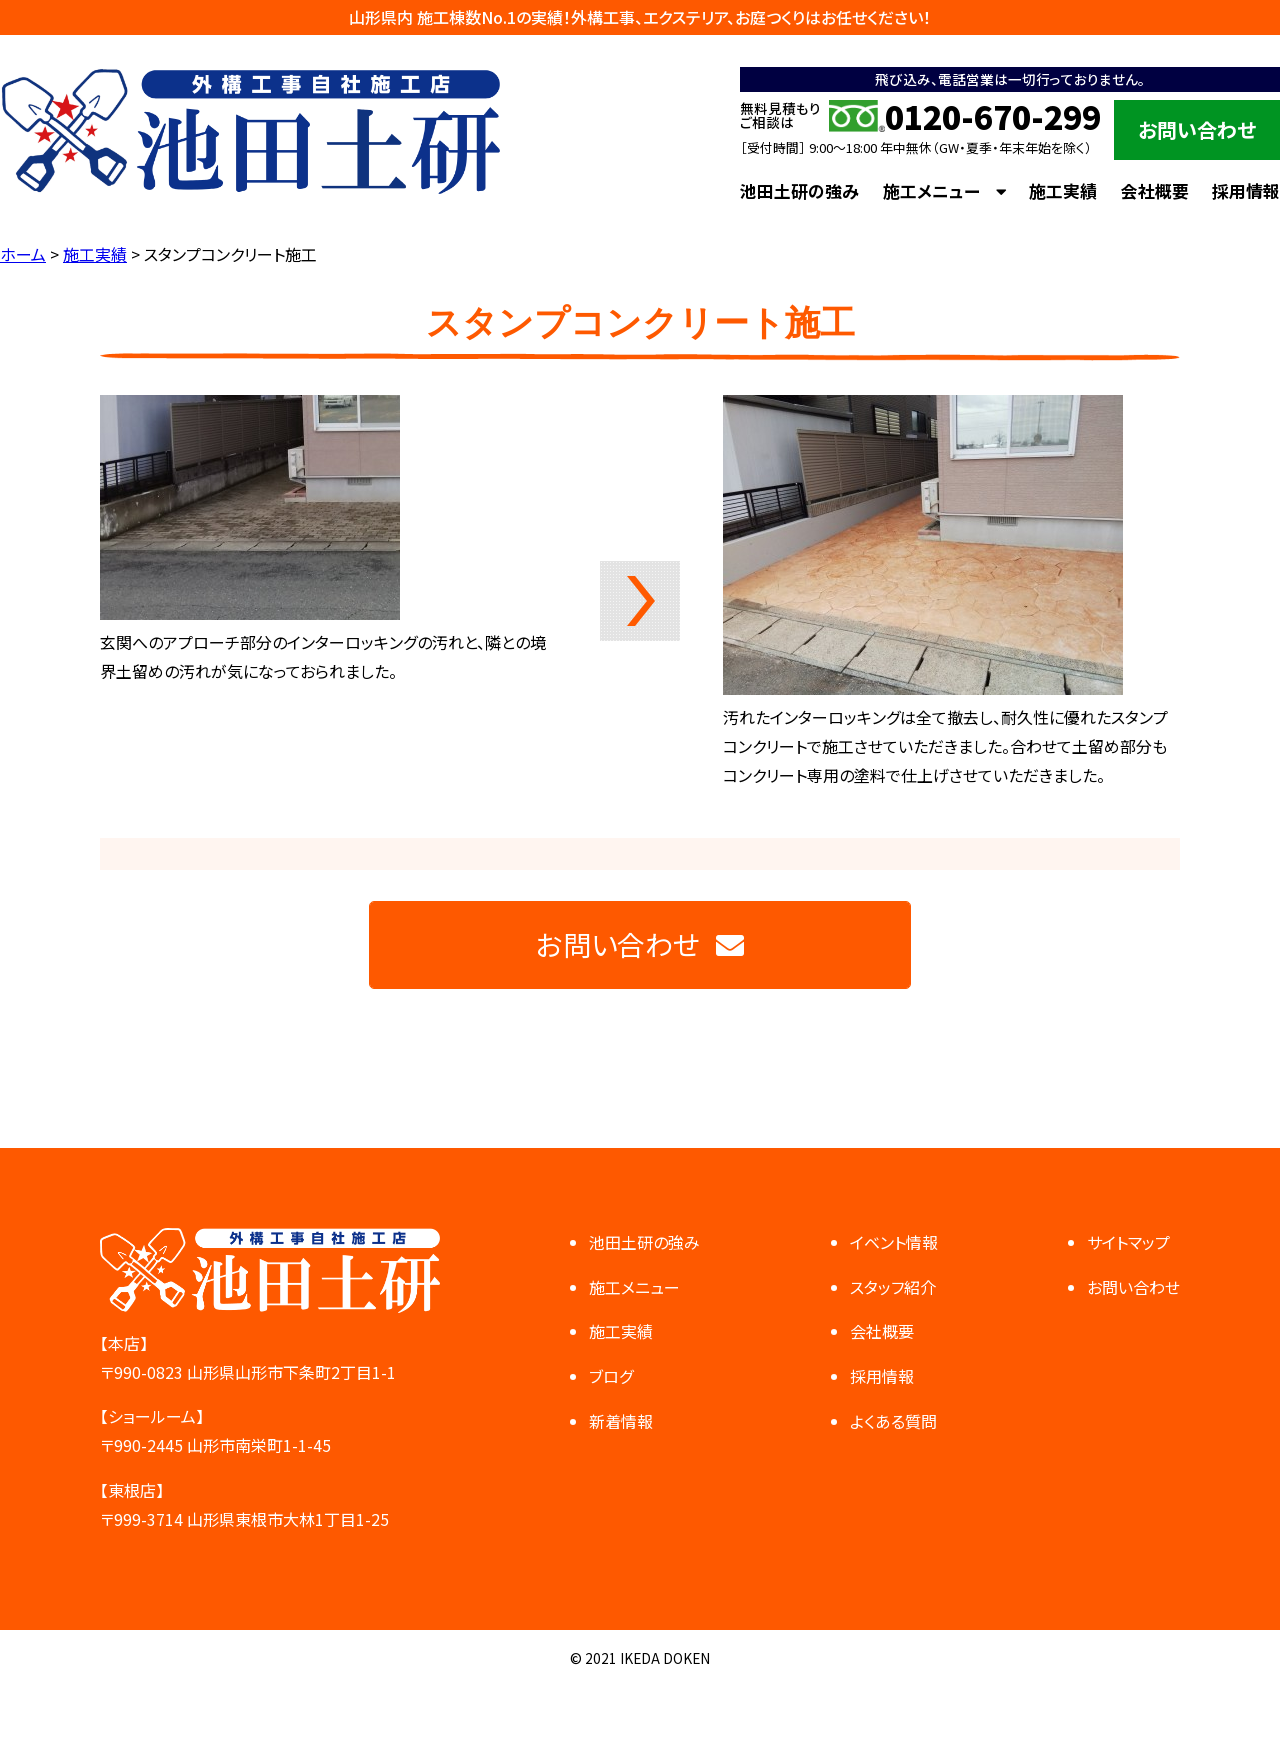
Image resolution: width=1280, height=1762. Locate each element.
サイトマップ (1128, 1242)
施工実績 (1063, 191)
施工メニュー (931, 191)
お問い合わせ (1197, 129)
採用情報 (1246, 191)
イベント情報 (894, 1242)
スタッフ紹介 (893, 1287)
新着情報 (621, 1421)
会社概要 (1155, 191)
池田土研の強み (799, 191)
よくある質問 (893, 1421)
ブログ (611, 1376)
